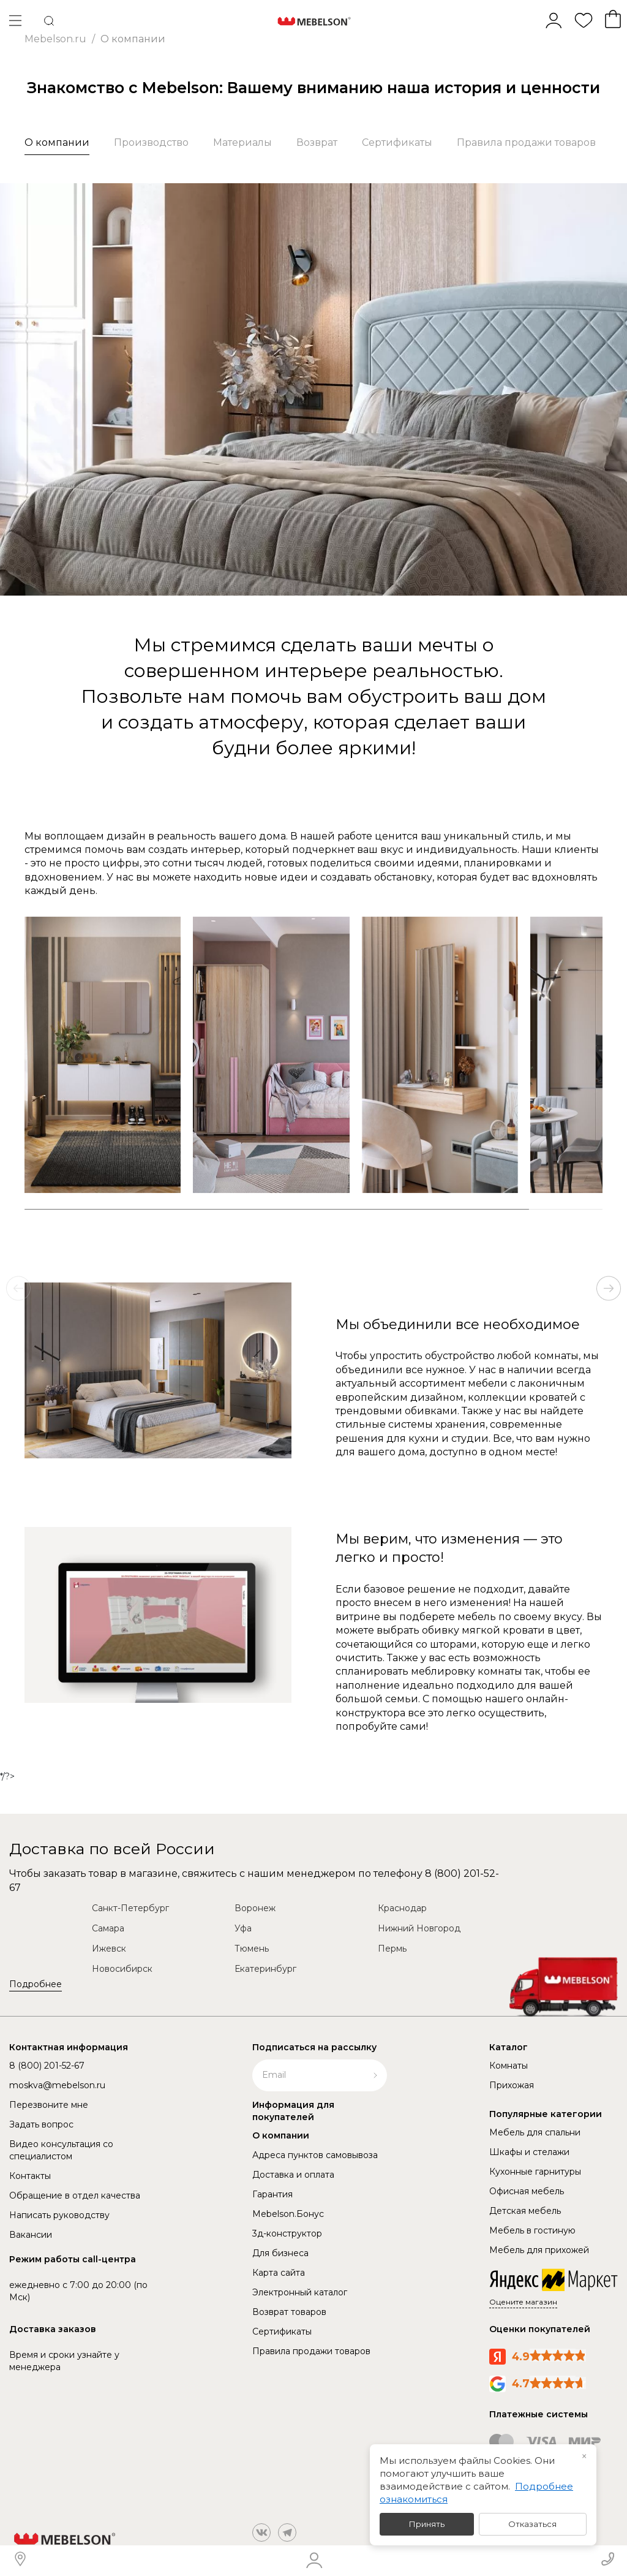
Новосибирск (122, 1968)
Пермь (392, 1948)
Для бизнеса (280, 2253)
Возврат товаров (289, 2311)
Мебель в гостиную (532, 2230)
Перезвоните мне (48, 2104)
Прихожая (511, 2085)
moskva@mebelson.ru (57, 2085)
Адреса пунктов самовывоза (315, 2155)
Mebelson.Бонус (288, 2213)
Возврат (316, 142)
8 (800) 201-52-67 (46, 2065)
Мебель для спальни (534, 2132)
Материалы (242, 142)
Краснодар (402, 1908)
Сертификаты (397, 142)
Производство (151, 142)
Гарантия (272, 2194)
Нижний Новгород (419, 1928)
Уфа (243, 1928)
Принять (427, 2524)
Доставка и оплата (293, 2174)
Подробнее (35, 1984)
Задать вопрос (41, 2124)
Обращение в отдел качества (74, 2195)
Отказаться (532, 2524)
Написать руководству (59, 2215)
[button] (608, 1288)
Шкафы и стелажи (529, 2151)
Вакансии (30, 2234)
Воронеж (255, 1908)
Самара (108, 1928)
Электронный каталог (299, 2292)
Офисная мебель (526, 2191)
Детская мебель (525, 2210)
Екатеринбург (265, 1968)
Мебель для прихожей (539, 2250)
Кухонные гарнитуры (535, 2171)
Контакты (30, 2175)
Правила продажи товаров (526, 142)
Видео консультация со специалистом (61, 2150)
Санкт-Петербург (130, 1908)
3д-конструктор (287, 2233)
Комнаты (508, 2065)
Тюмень (252, 1948)
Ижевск (109, 1948)
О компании (56, 142)
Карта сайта (278, 2272)
